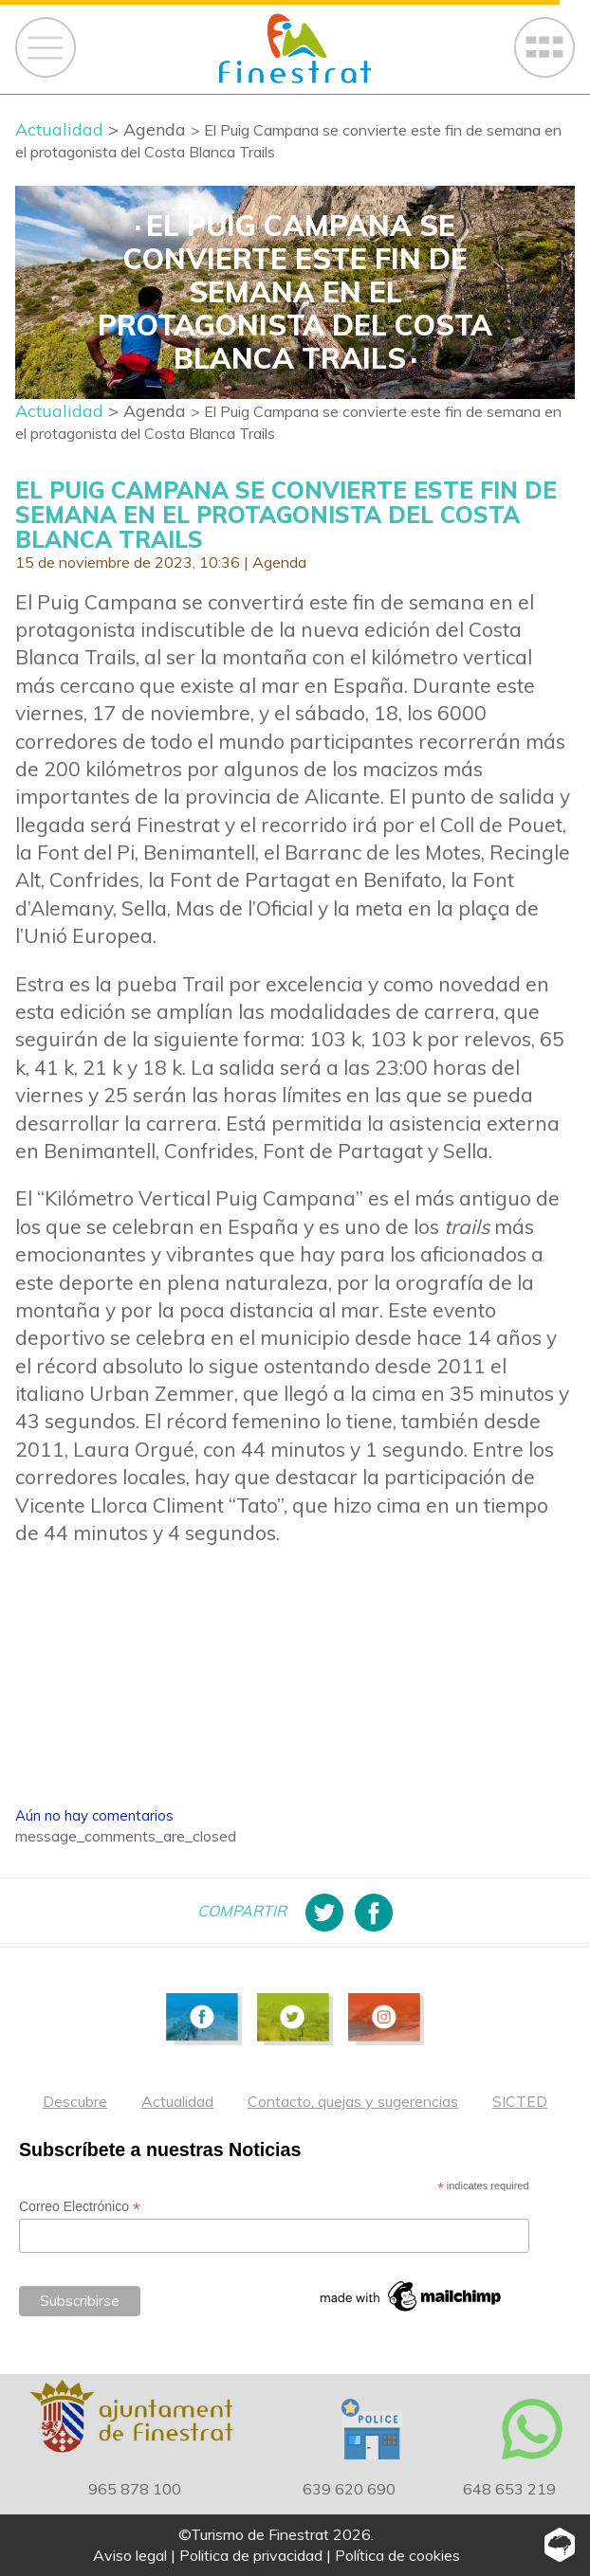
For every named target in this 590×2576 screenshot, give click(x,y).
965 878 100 (134, 2488)
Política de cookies (397, 2555)
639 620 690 (349, 2488)
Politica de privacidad (251, 2555)
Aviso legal (130, 2555)
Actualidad (177, 2101)
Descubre (75, 2101)
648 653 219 (509, 2488)
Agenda (279, 562)
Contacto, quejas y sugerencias (353, 2101)
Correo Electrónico (79, 2207)
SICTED (519, 2101)
